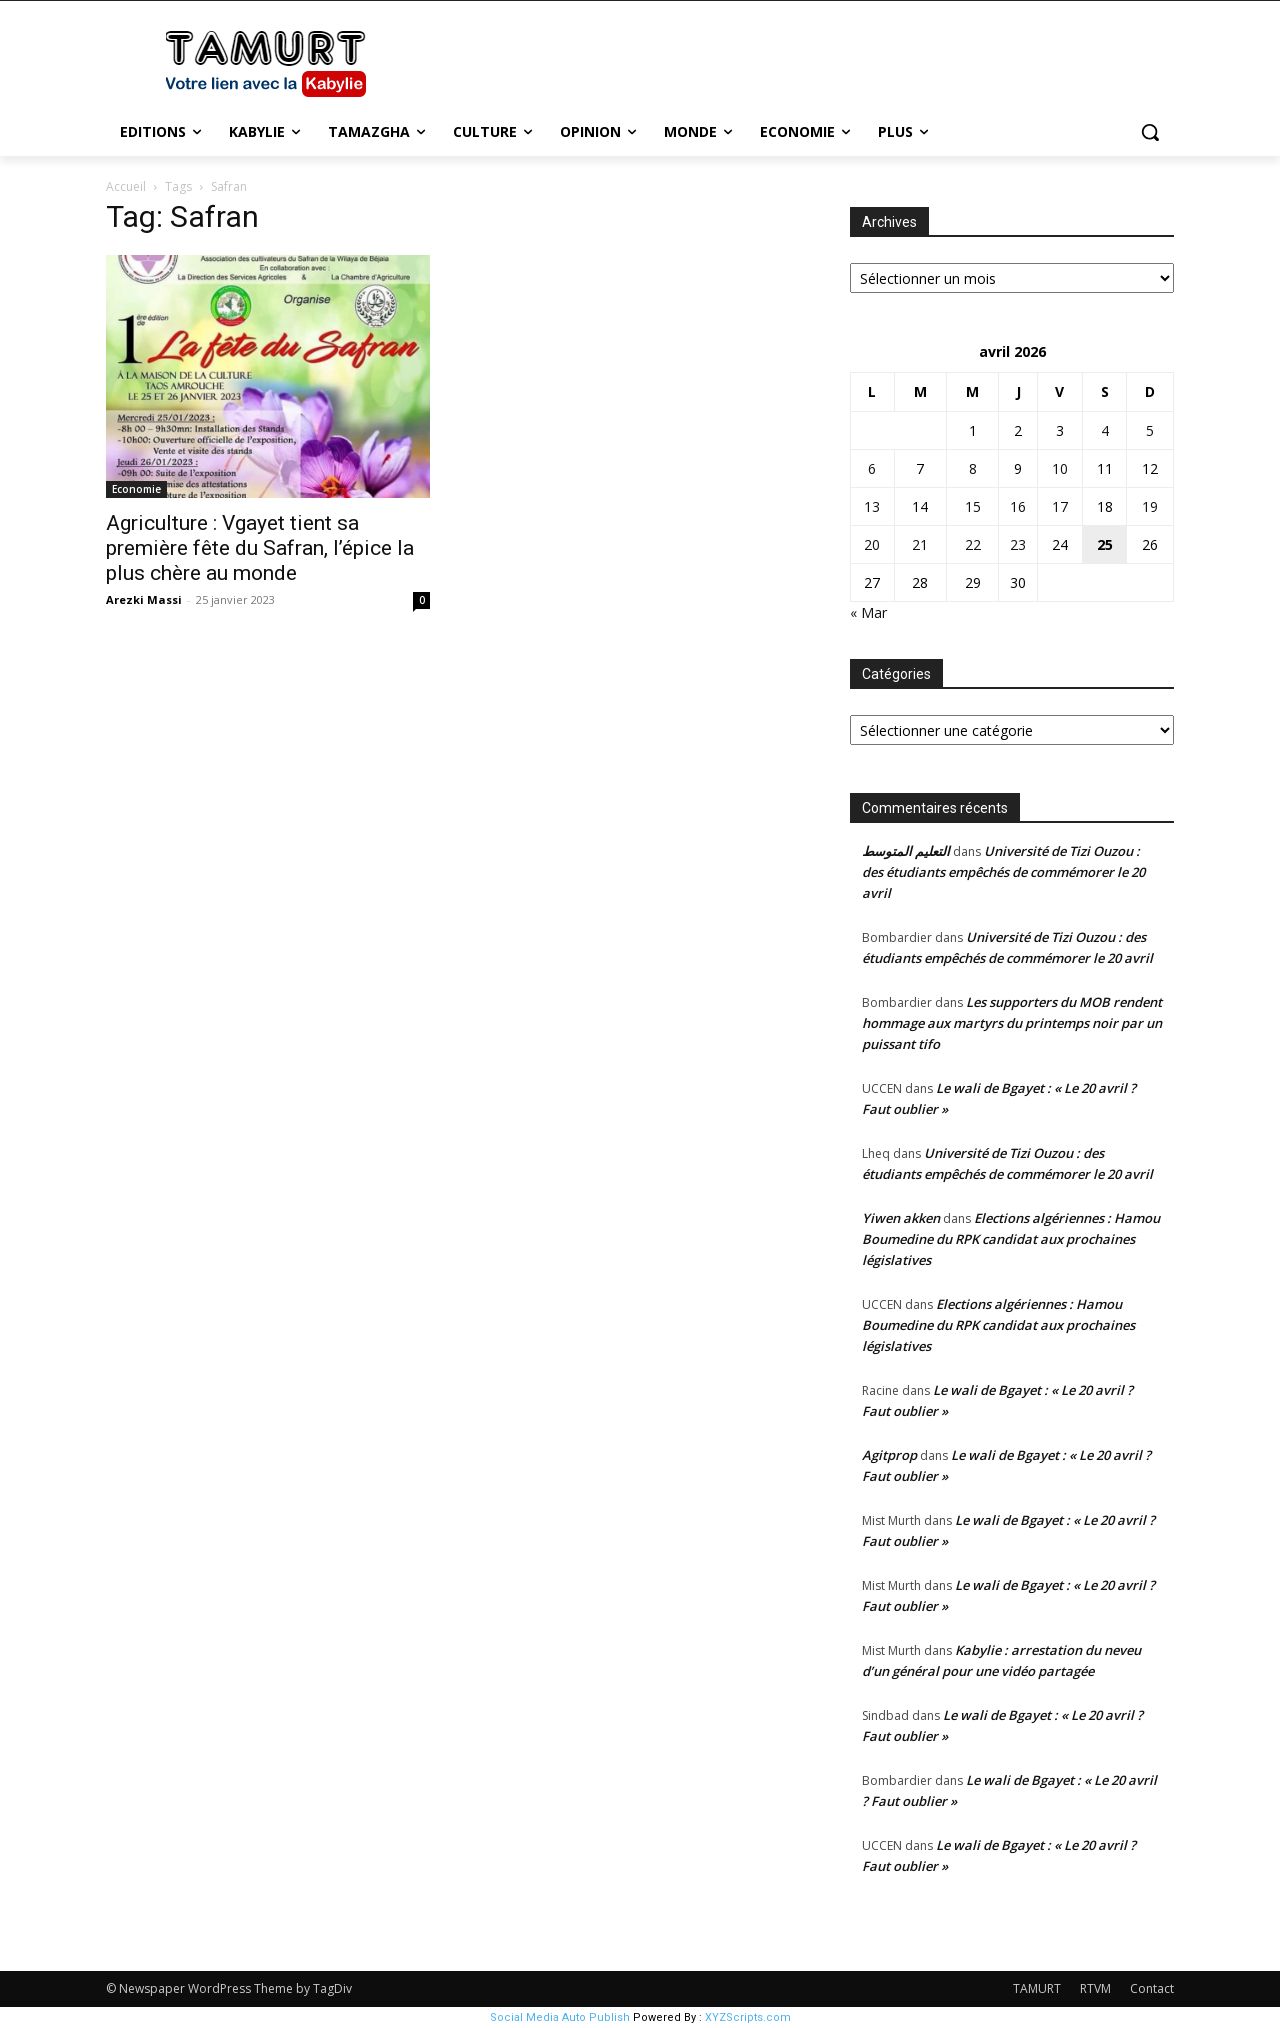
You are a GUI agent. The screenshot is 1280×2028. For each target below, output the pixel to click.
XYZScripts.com (748, 2017)
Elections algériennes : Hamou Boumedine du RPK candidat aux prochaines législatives (1011, 1239)
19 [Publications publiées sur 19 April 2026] (1150, 506)
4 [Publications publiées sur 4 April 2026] (1105, 430)
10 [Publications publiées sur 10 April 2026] (1060, 468)
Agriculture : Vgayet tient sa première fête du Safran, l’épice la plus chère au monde (260, 548)
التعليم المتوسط (906, 851)
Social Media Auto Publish (560, 2017)
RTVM (1095, 1988)
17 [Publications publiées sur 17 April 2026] (1060, 506)
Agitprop (889, 1455)
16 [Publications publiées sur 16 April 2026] (1018, 506)
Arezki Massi (144, 599)
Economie (136, 489)
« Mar (868, 612)
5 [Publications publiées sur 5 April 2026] (1150, 430)
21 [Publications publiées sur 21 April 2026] (920, 544)
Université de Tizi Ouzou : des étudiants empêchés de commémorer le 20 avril (1003, 872)
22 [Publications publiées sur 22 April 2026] (973, 544)
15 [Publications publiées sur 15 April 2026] (973, 506)
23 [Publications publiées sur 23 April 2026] (1018, 544)
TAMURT (1037, 1988)
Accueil (126, 186)
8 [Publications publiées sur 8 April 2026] (973, 468)
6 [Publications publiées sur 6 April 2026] (872, 468)
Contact (1152, 1988)
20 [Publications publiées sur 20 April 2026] (872, 544)
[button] (1150, 132)
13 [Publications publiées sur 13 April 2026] (872, 506)
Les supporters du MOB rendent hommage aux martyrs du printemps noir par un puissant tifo (1012, 1023)
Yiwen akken (901, 1218)
